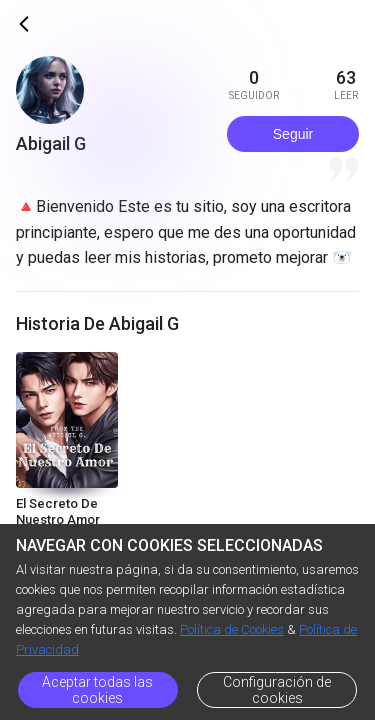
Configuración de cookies (277, 690)
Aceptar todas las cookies (97, 690)
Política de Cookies (232, 629)
